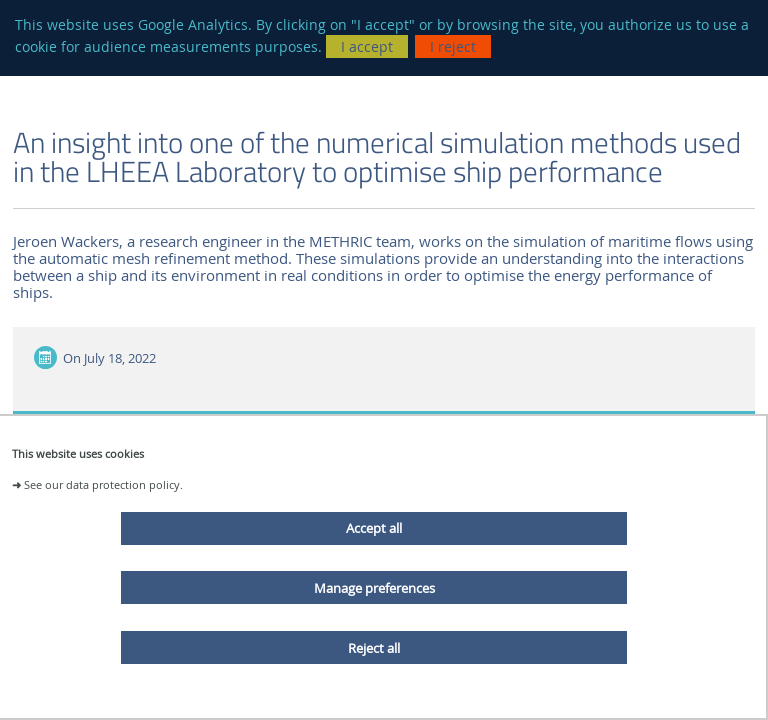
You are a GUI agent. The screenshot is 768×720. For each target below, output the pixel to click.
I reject (453, 46)
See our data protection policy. (103, 484)
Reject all (374, 648)
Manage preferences (374, 588)
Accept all (374, 528)
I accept (367, 46)
